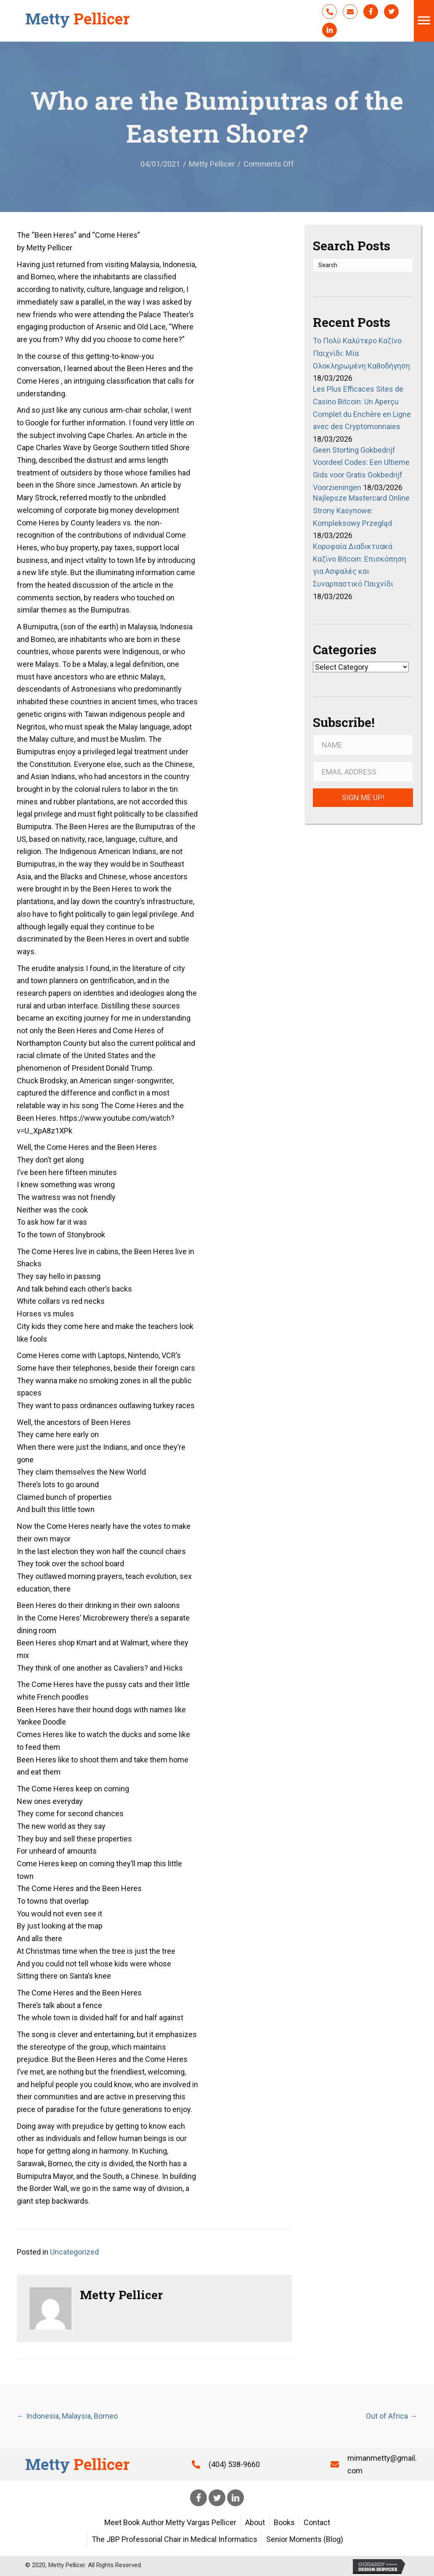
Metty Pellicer (212, 163)
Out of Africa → (391, 2416)
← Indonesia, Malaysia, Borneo (67, 2416)
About (255, 2522)
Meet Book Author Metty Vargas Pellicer (170, 2522)
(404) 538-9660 (234, 2464)
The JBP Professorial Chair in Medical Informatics (174, 2539)
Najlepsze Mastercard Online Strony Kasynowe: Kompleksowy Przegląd (361, 510)
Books (284, 2522)
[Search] (363, 265)
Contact (317, 2522)
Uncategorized (74, 2251)
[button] (329, 11)
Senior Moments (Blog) (304, 2539)
